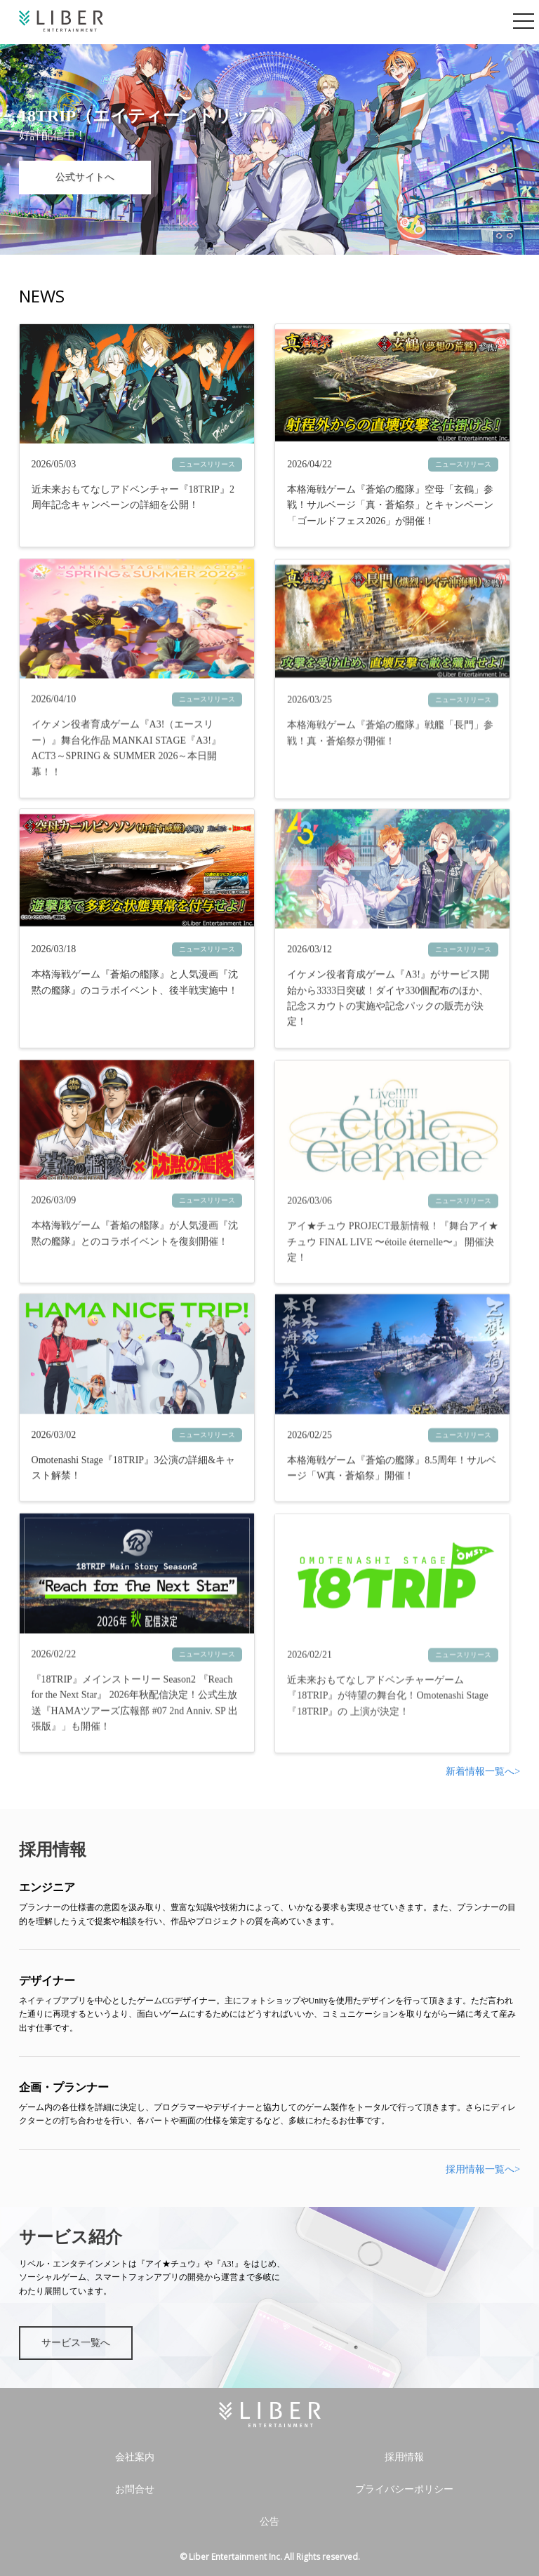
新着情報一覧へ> (483, 1771)
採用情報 (404, 2457)
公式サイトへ (84, 177)
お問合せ (134, 2489)
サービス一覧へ (75, 2342)
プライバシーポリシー (404, 2489)
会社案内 (134, 2457)
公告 (269, 2521)
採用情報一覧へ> (483, 2169)
